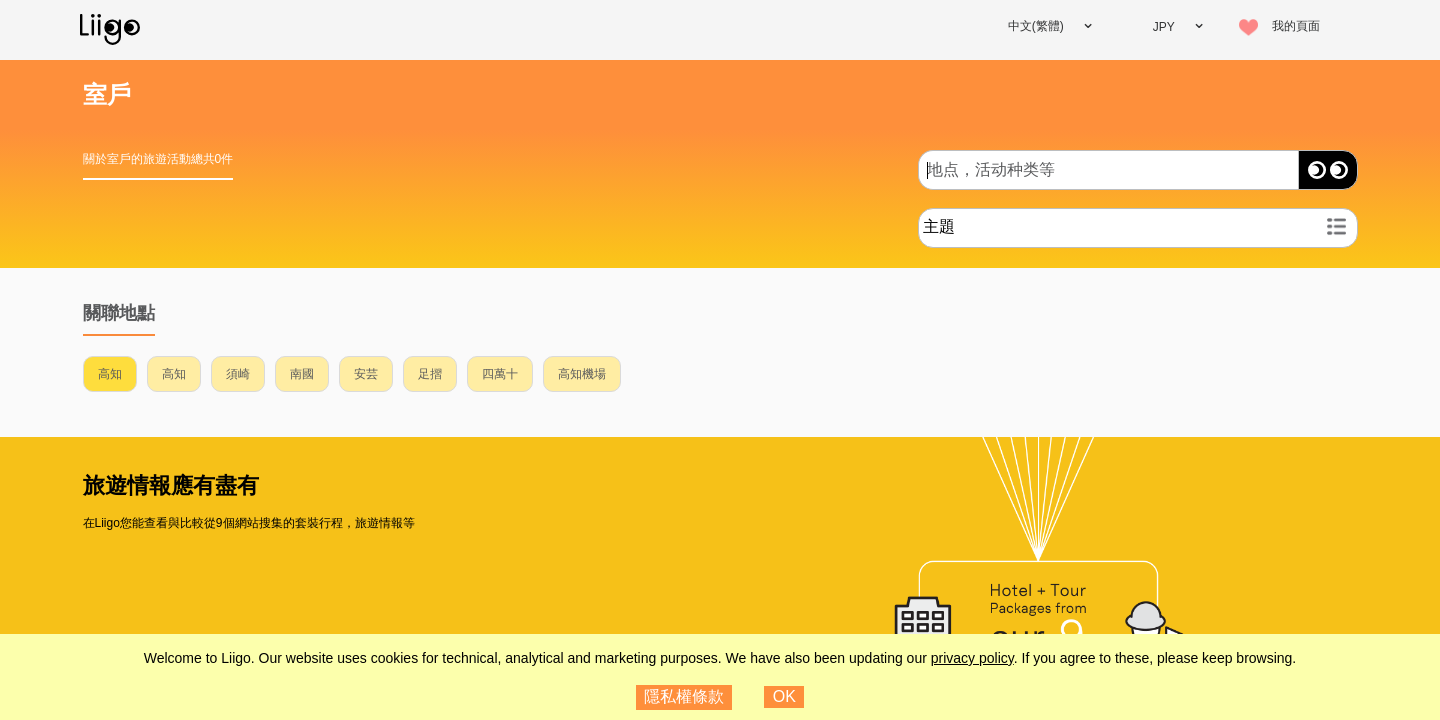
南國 (302, 374)
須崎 (238, 374)
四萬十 (500, 374)
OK (784, 696)
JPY (1164, 27)
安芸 (366, 374)
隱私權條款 (684, 696)
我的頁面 (1296, 26)
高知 (110, 374)
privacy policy (972, 658)
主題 (939, 226)
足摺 (430, 374)
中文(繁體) (1036, 26)
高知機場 (582, 374)
